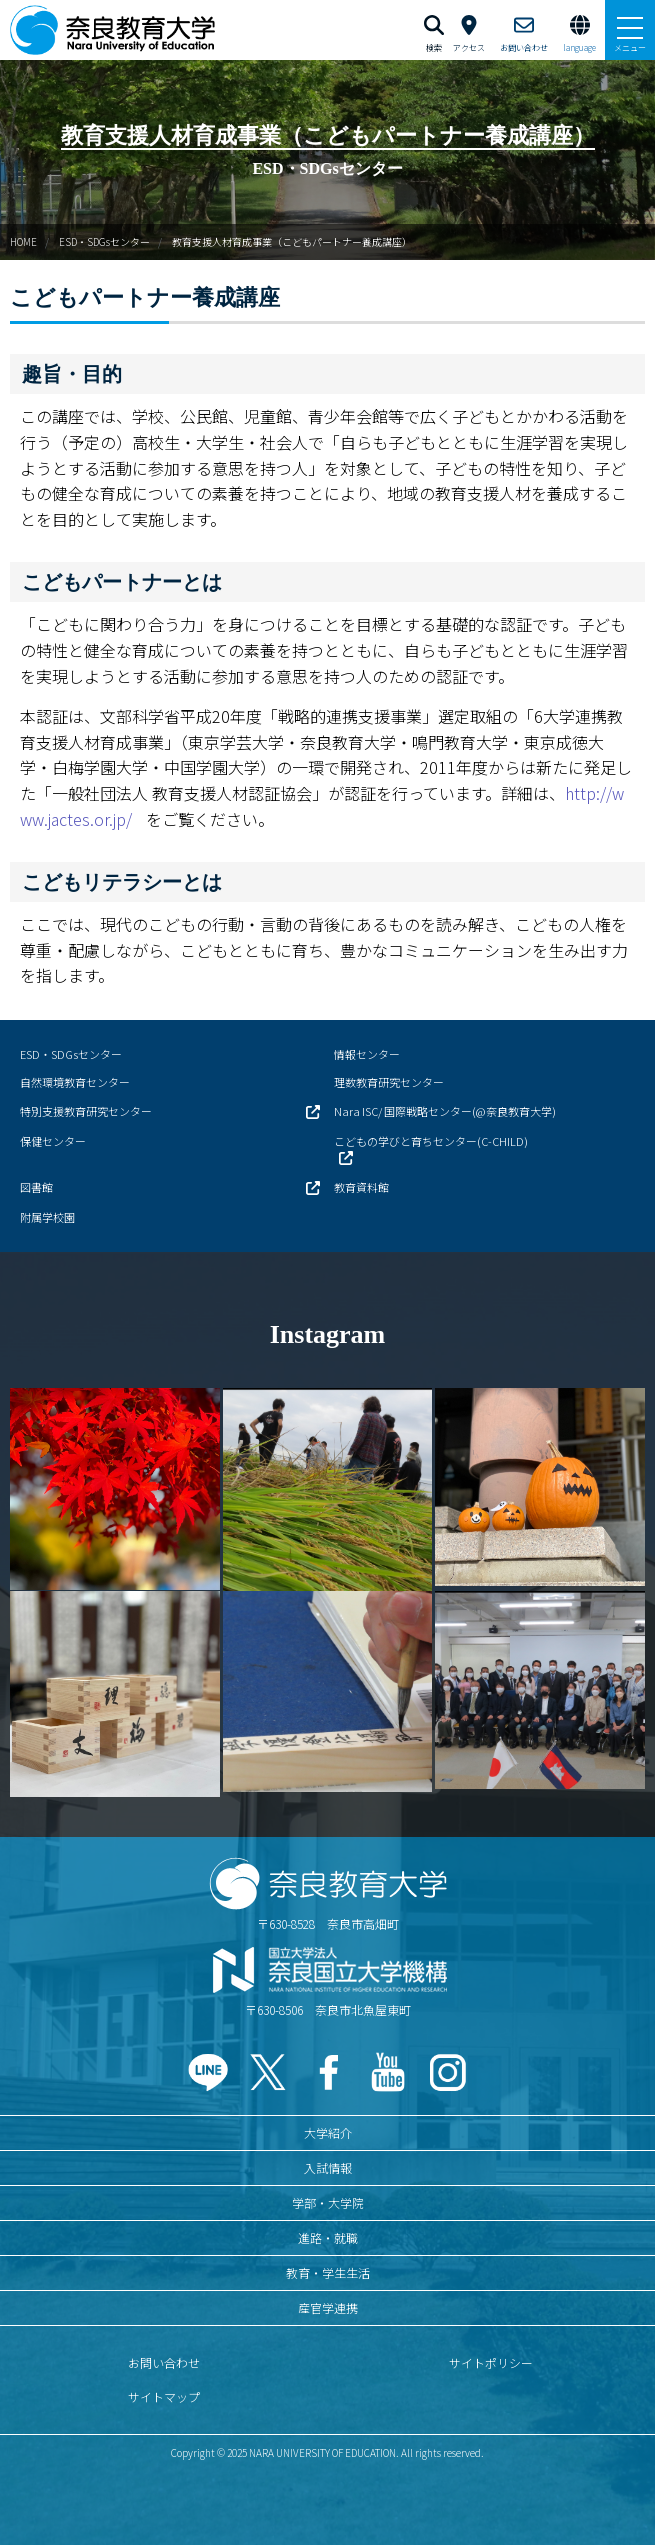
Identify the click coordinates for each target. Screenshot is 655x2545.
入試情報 (328, 2167)
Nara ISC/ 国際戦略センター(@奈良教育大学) (445, 1111)
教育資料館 (361, 1187)
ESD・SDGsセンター (104, 241)
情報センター (367, 1054)
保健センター (53, 1141)
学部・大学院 (328, 2202)
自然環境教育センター (75, 1082)
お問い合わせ (164, 2362)
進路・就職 (328, 2237)
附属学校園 (47, 1217)
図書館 (36, 1187)
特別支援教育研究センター (86, 1111)
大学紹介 (328, 2132)
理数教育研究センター (389, 1082)
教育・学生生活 (328, 2272)
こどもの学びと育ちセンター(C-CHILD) (431, 1141)
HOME (23, 241)
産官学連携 (328, 2307)
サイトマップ (164, 2396)
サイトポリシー (491, 2362)
